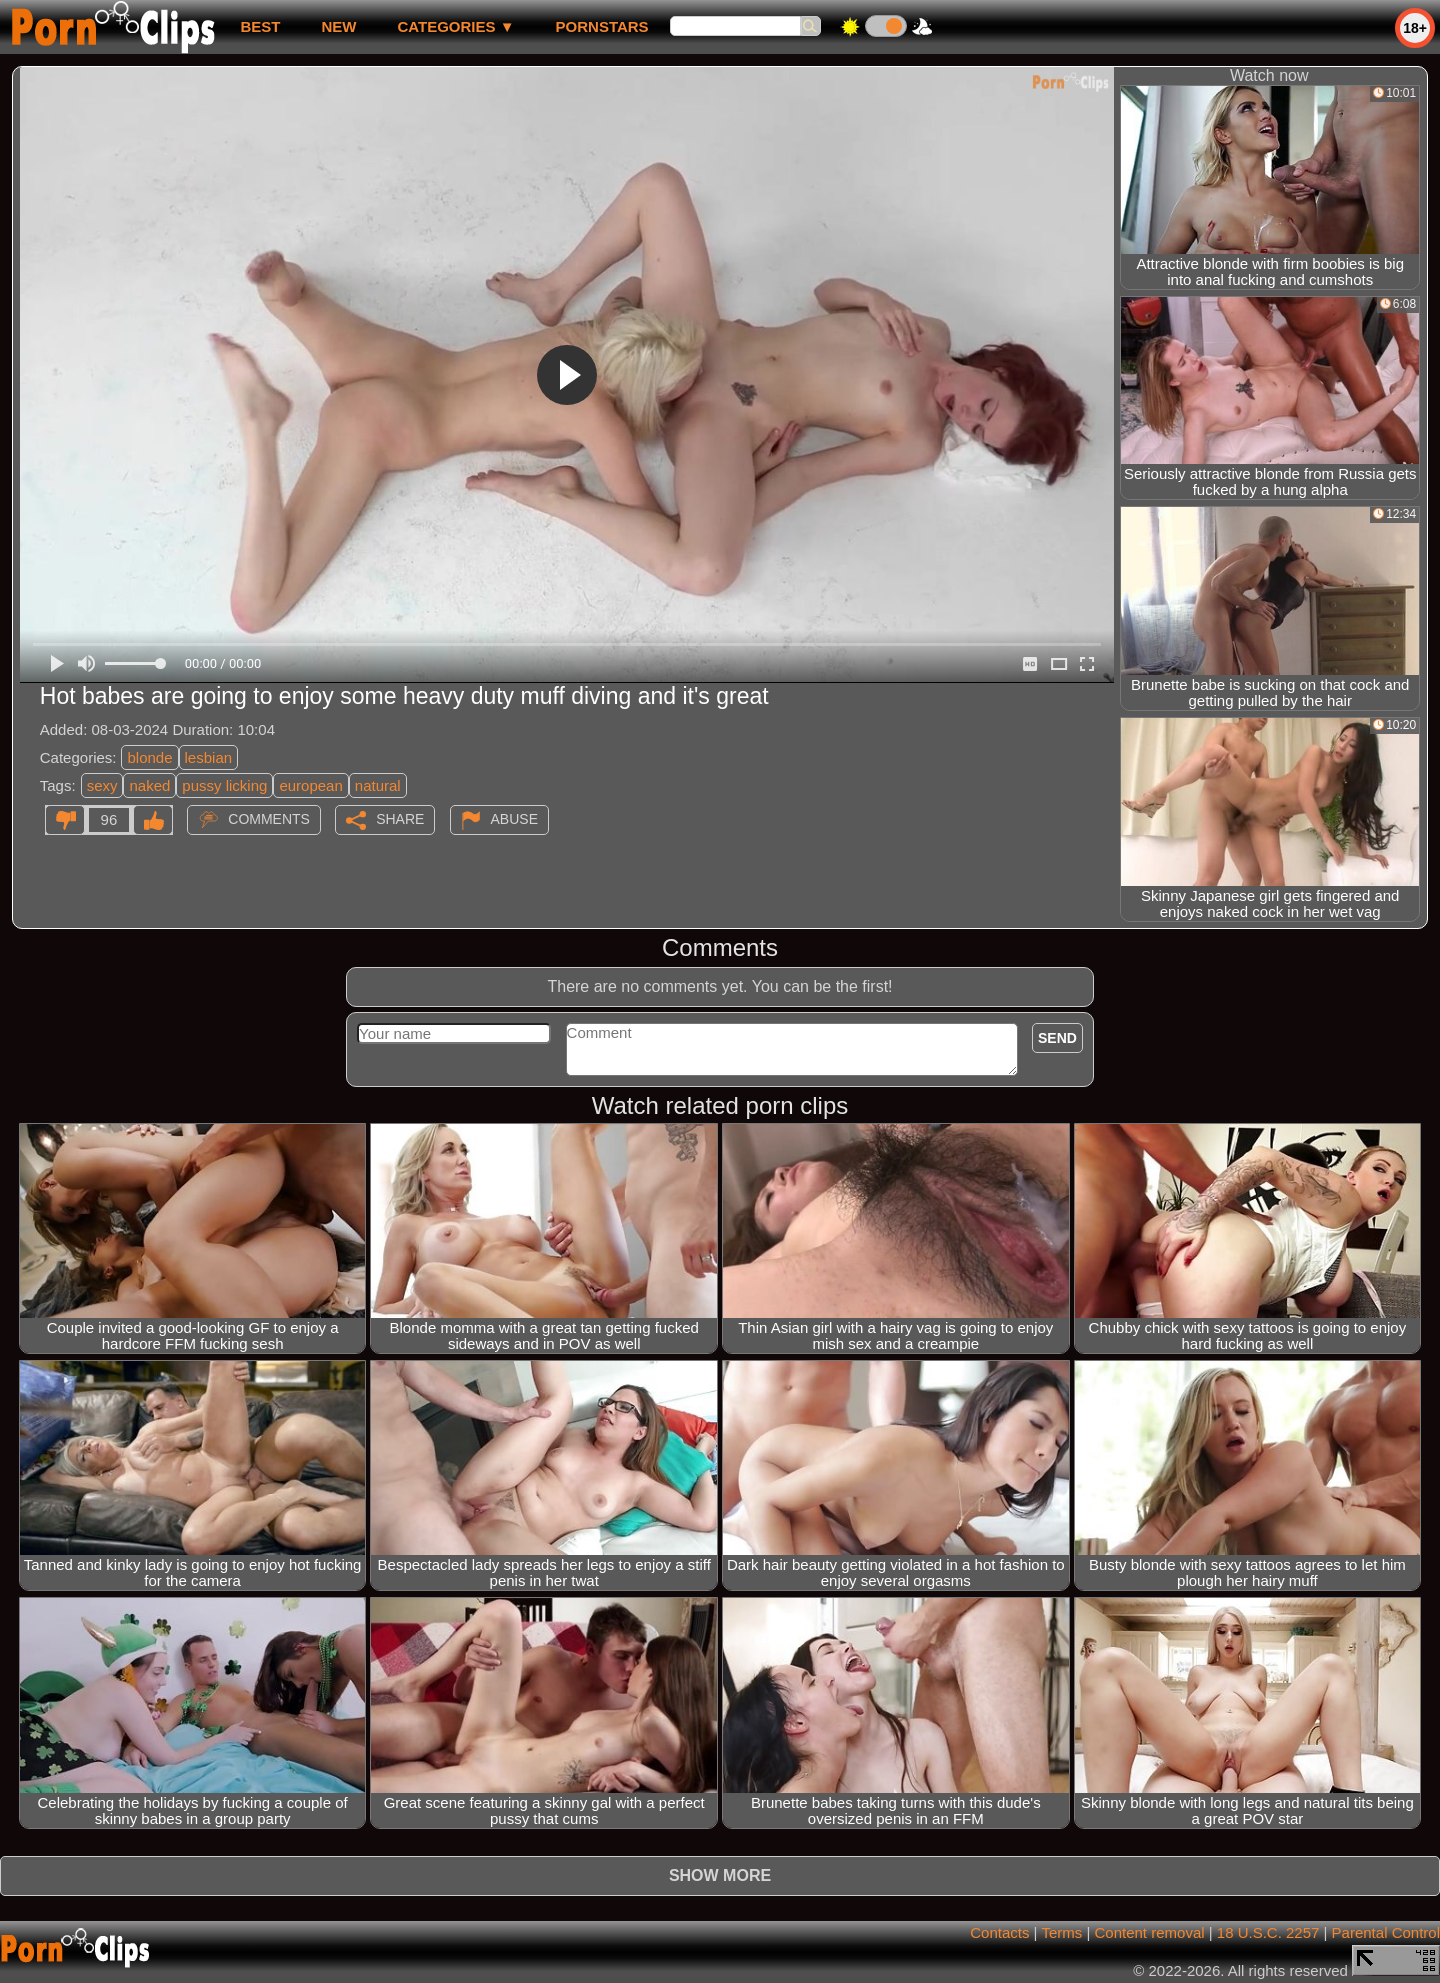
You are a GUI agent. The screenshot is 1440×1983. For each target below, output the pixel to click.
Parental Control (1386, 1932)
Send (1057, 1038)
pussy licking (224, 785)
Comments (269, 819)
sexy (102, 785)
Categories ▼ (455, 26)
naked (149, 785)
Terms (1061, 1932)
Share (400, 819)
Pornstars (602, 26)
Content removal (1150, 1932)
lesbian (209, 757)
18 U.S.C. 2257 (1268, 1932)
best (260, 26)
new (338, 26)
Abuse (514, 819)
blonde (149, 757)
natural (378, 785)
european (310, 785)
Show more (720, 1875)
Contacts (999, 1932)
